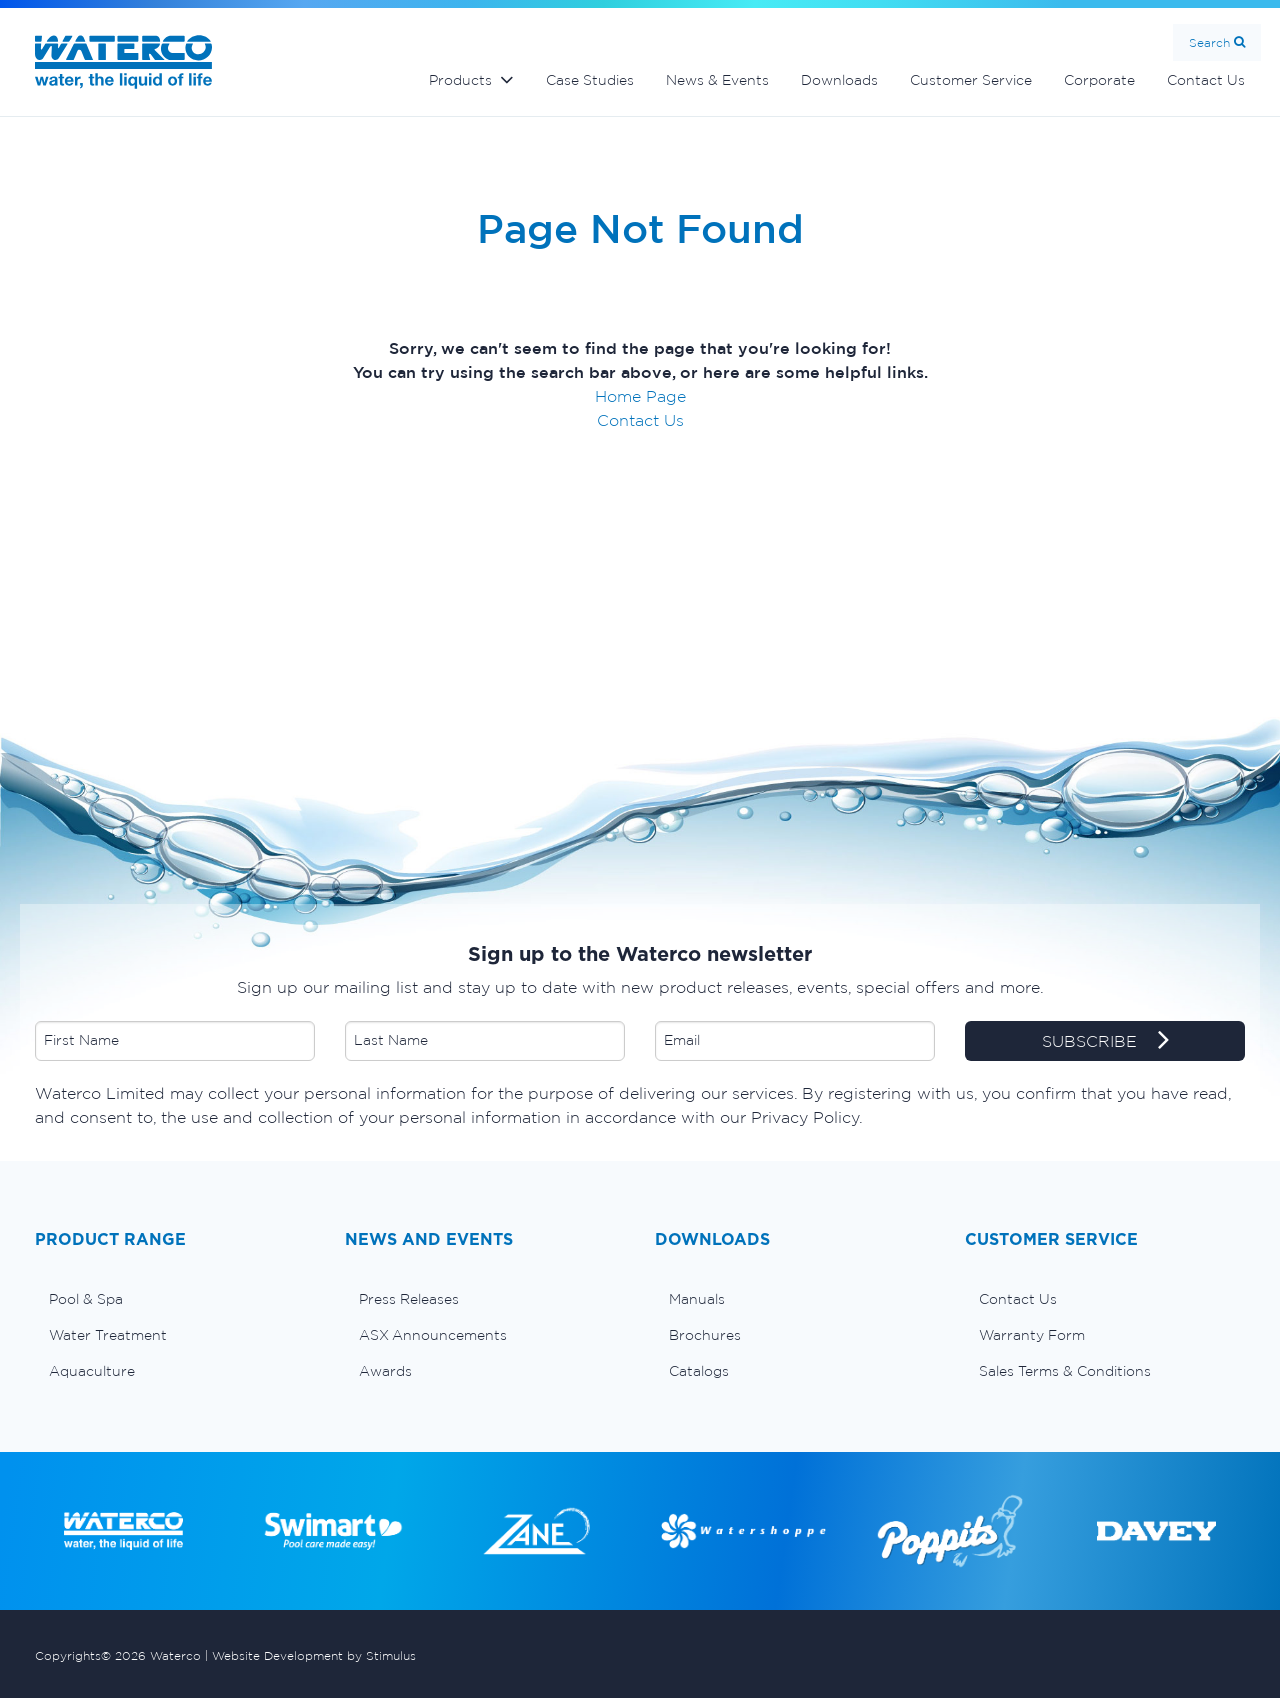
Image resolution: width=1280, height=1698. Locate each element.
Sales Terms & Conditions (1065, 1371)
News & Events (717, 80)
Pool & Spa (86, 1299)
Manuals (697, 1299)
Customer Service (971, 80)
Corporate (1099, 80)
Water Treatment (108, 1335)
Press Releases (409, 1299)
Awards (385, 1371)
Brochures (705, 1335)
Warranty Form (1032, 1335)
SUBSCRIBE (1105, 1042)
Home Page (640, 396)
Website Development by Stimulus (314, 1655)
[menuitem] (175, 1299)
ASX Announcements (433, 1335)
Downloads (839, 80)
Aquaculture (92, 1371)
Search (1209, 42)
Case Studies (590, 80)
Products (460, 80)
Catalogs (699, 1371)
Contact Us (1206, 80)
